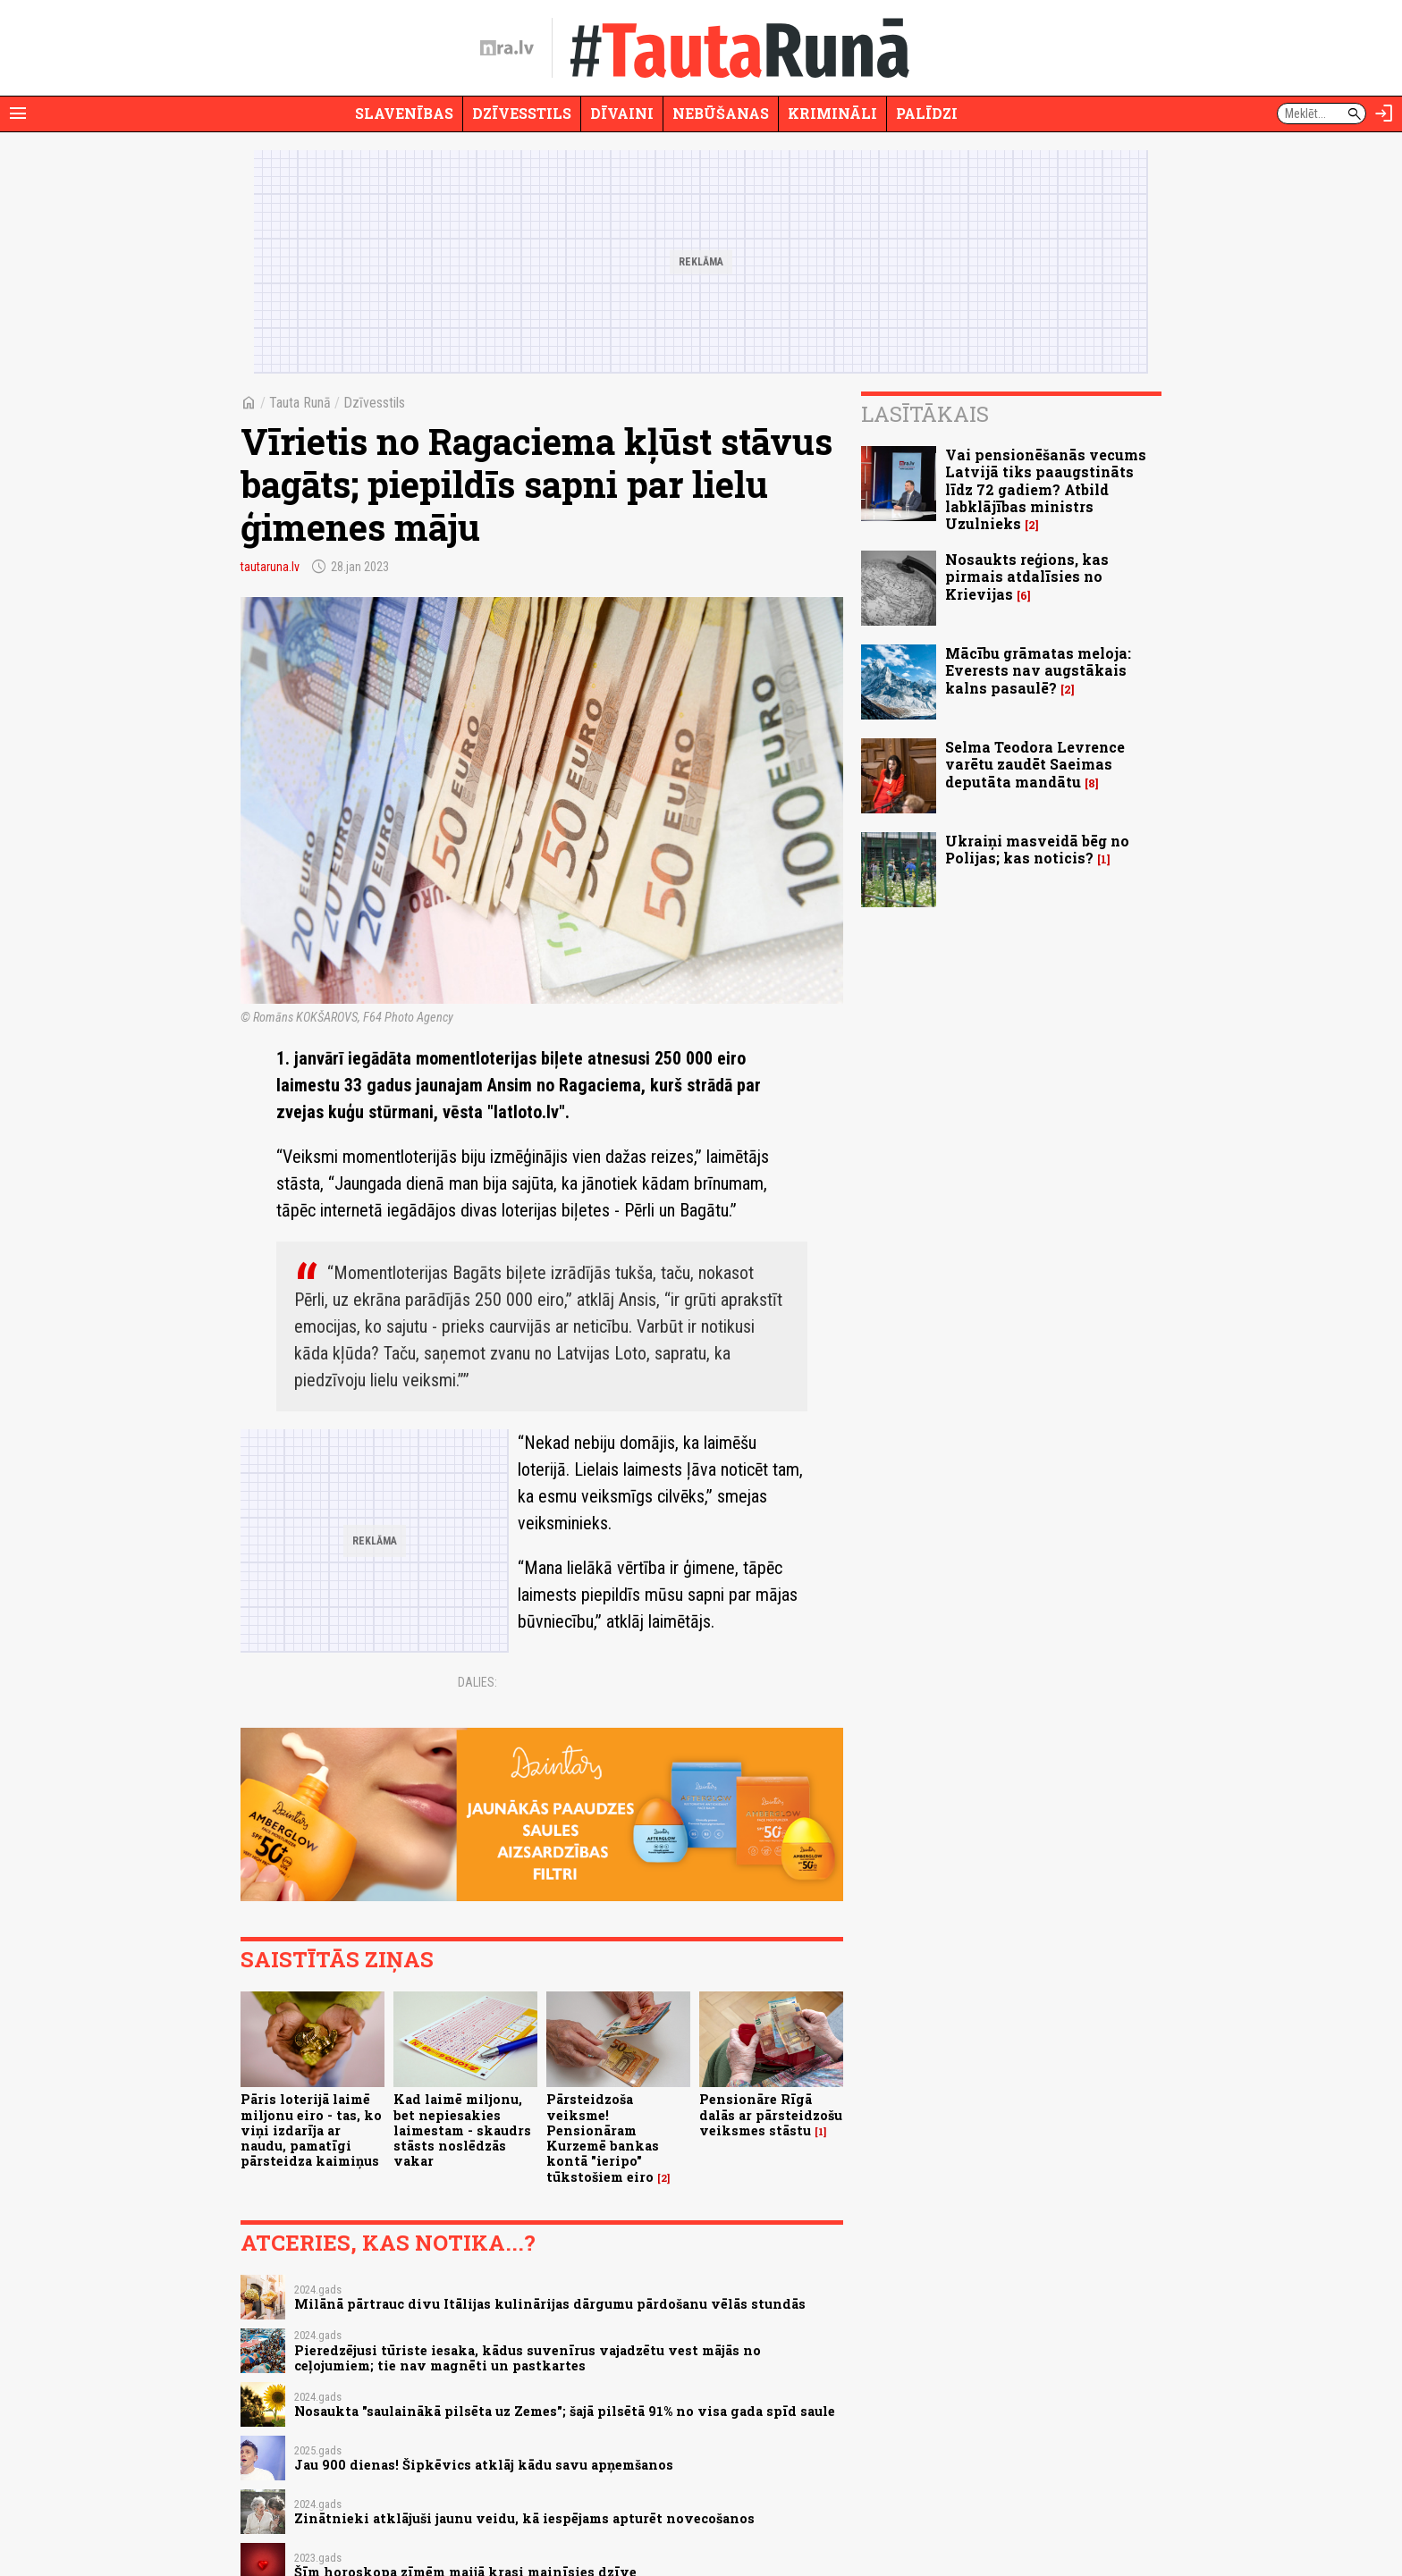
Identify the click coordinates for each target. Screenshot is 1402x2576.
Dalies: (477, 1682)
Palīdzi (927, 113)
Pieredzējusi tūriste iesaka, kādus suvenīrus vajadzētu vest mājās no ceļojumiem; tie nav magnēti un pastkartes (527, 2358)
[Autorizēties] (1384, 113)
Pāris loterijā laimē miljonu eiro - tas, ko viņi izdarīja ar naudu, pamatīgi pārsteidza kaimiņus (311, 2130)
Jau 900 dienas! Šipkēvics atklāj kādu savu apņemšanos (483, 2464)
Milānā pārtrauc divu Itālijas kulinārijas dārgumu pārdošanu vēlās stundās (550, 2303)
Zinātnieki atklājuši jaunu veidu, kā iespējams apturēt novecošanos (524, 2518)
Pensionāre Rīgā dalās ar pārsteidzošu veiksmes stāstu (770, 2115)
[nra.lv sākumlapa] (507, 48)
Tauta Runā (300, 402)
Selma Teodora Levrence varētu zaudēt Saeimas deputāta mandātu (1035, 763)
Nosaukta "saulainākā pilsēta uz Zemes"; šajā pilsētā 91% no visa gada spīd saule (564, 2411)
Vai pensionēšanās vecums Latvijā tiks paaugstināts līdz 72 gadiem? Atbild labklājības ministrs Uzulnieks (1045, 489)
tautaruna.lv (270, 567)
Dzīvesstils (521, 113)
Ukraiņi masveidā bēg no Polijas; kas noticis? (1037, 849)
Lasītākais (925, 414)
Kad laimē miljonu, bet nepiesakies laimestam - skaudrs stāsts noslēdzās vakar (462, 2130)
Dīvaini (622, 113)
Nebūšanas (720, 113)
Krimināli (832, 113)
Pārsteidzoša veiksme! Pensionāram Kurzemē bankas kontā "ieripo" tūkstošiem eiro (602, 2138)
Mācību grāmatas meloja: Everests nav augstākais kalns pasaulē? (1038, 670)
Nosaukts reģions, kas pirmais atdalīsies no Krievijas (1027, 576)
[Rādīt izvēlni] (18, 113)
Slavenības (404, 113)
